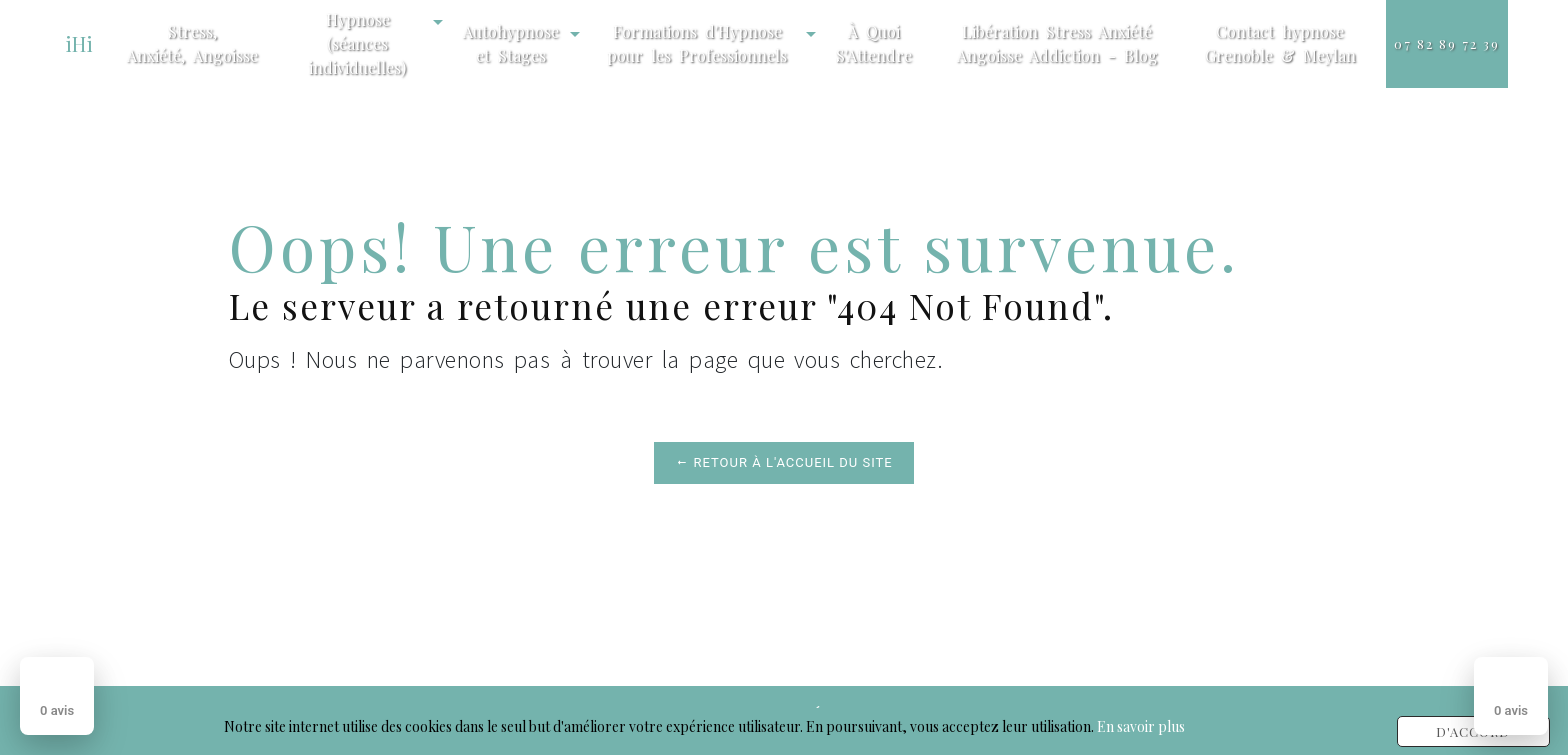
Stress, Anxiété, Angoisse (192, 43)
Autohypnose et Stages (511, 43)
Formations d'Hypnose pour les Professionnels (697, 43)
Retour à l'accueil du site (783, 462)
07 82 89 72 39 (1447, 43)
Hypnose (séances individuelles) (357, 43)
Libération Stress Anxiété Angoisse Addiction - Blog (1057, 43)
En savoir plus (1141, 726)
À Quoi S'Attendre (874, 43)
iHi (79, 43)
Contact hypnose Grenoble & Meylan (1280, 43)
